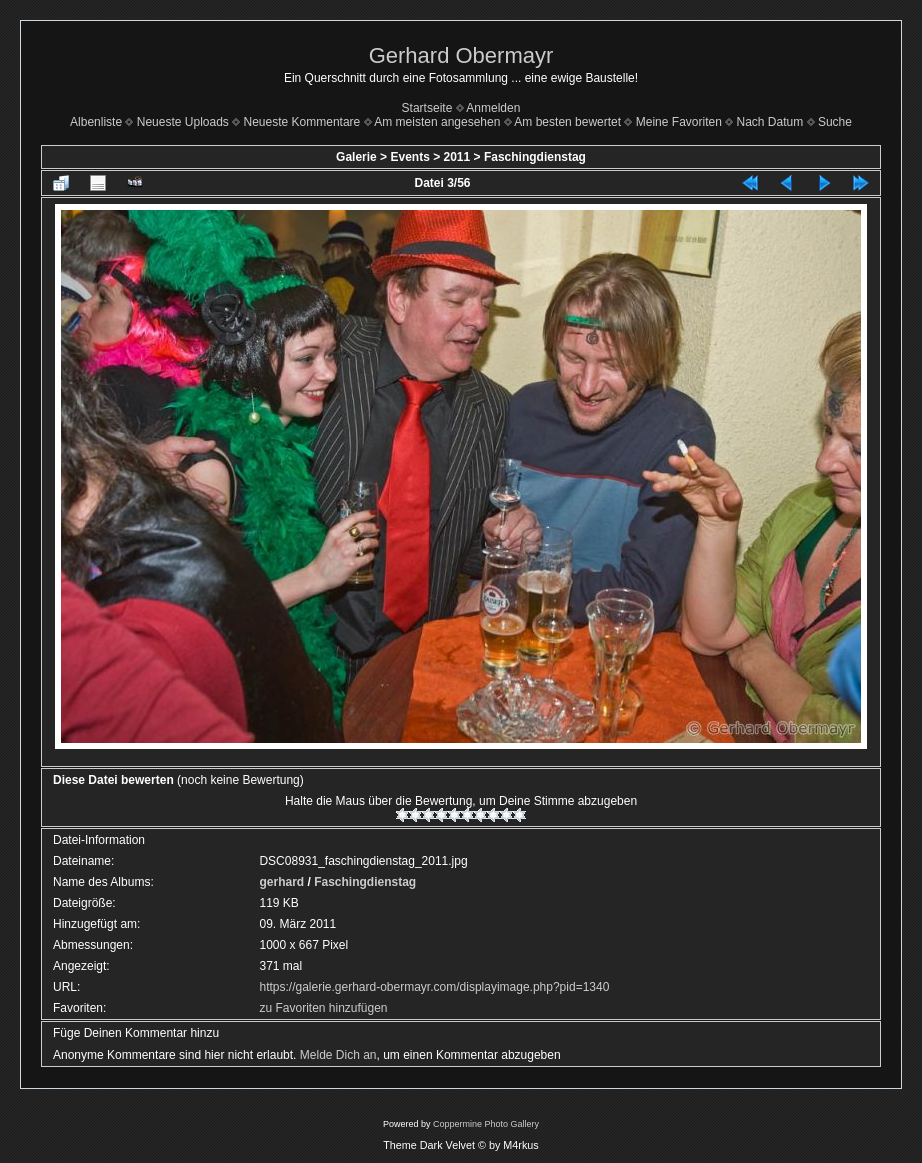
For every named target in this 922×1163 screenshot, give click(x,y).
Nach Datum (770, 122)
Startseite (427, 108)
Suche (835, 122)
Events (409, 157)
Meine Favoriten (679, 122)
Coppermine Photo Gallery (486, 1124)
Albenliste (96, 122)
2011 (457, 157)
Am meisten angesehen (437, 122)
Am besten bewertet (567, 122)
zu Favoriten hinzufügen (323, 1008)
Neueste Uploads (183, 122)
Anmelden (493, 108)
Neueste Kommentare (302, 122)
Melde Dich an (338, 1055)
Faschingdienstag (535, 157)
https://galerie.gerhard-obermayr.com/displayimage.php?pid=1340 (434, 987)
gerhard (281, 882)
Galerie (356, 157)
